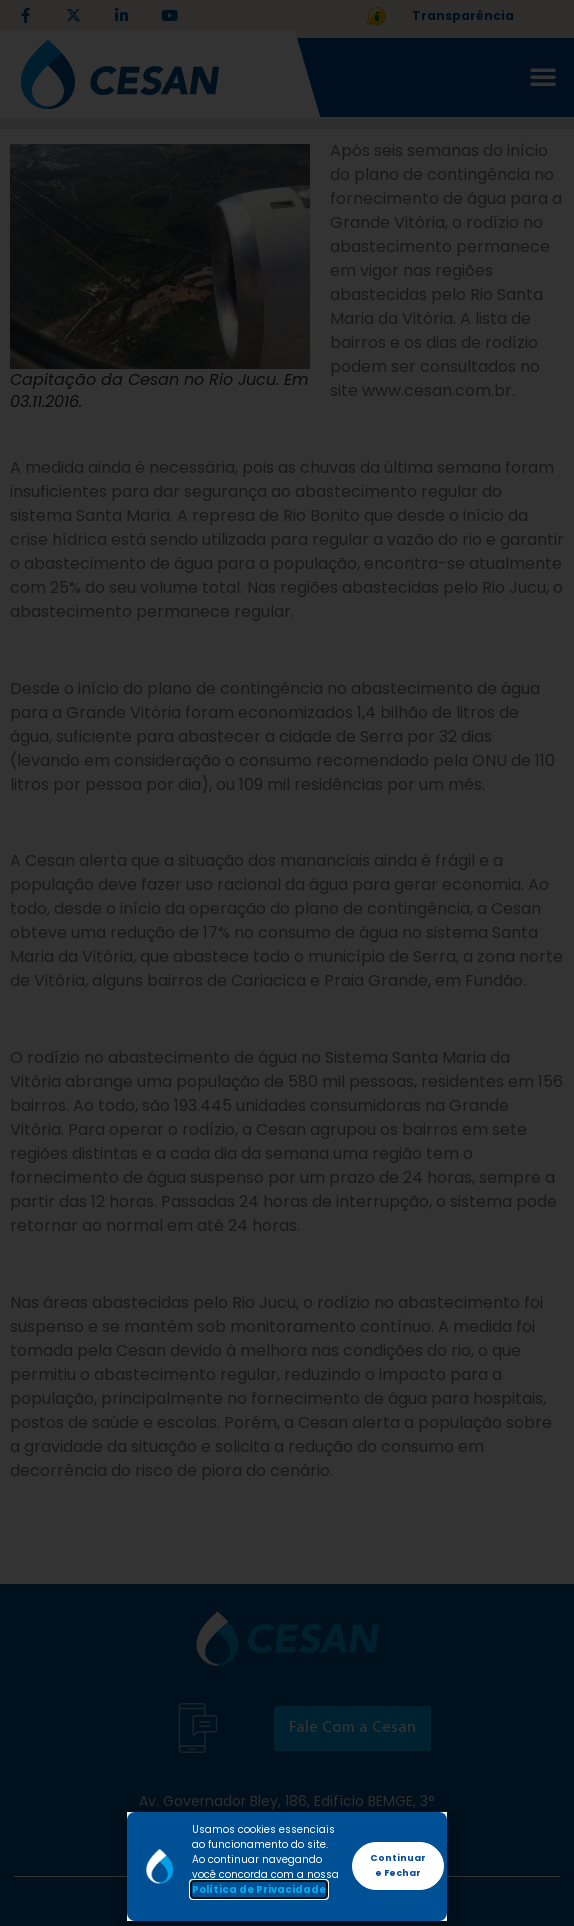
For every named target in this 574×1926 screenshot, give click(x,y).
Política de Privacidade (259, 1889)
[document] (287, 963)
